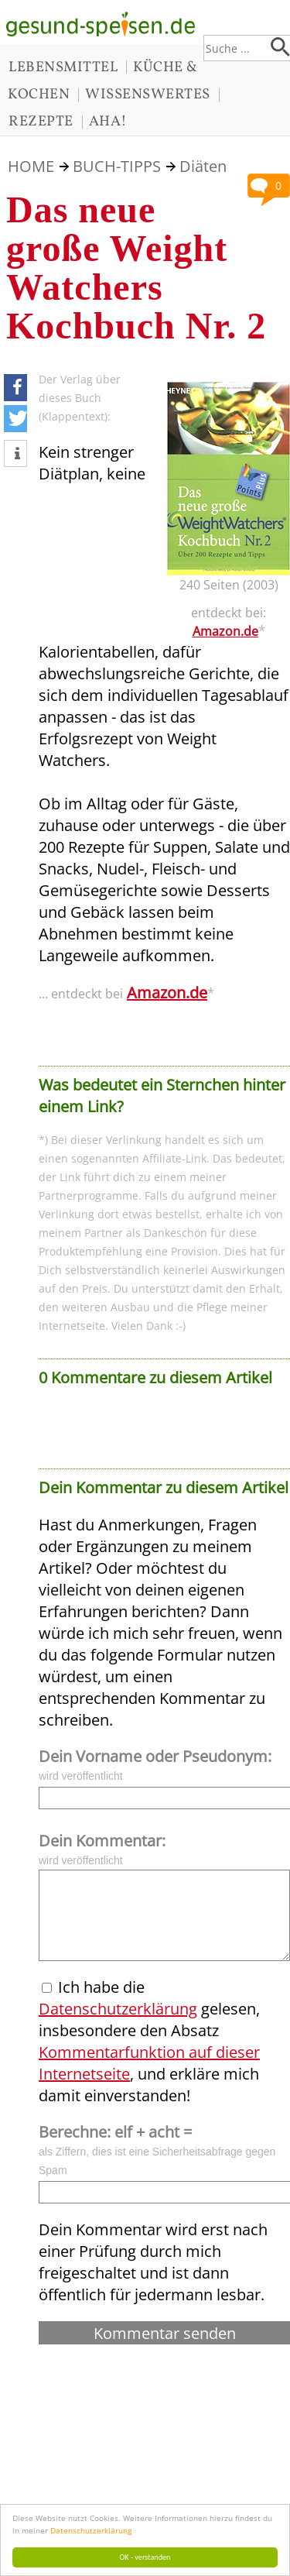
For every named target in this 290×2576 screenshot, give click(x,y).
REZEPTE (41, 122)
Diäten (203, 166)
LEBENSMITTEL (63, 67)
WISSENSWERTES (147, 94)
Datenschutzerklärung (90, 2530)
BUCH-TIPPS (117, 166)
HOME (31, 166)
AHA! (108, 122)
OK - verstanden (145, 2557)
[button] (15, 387)
